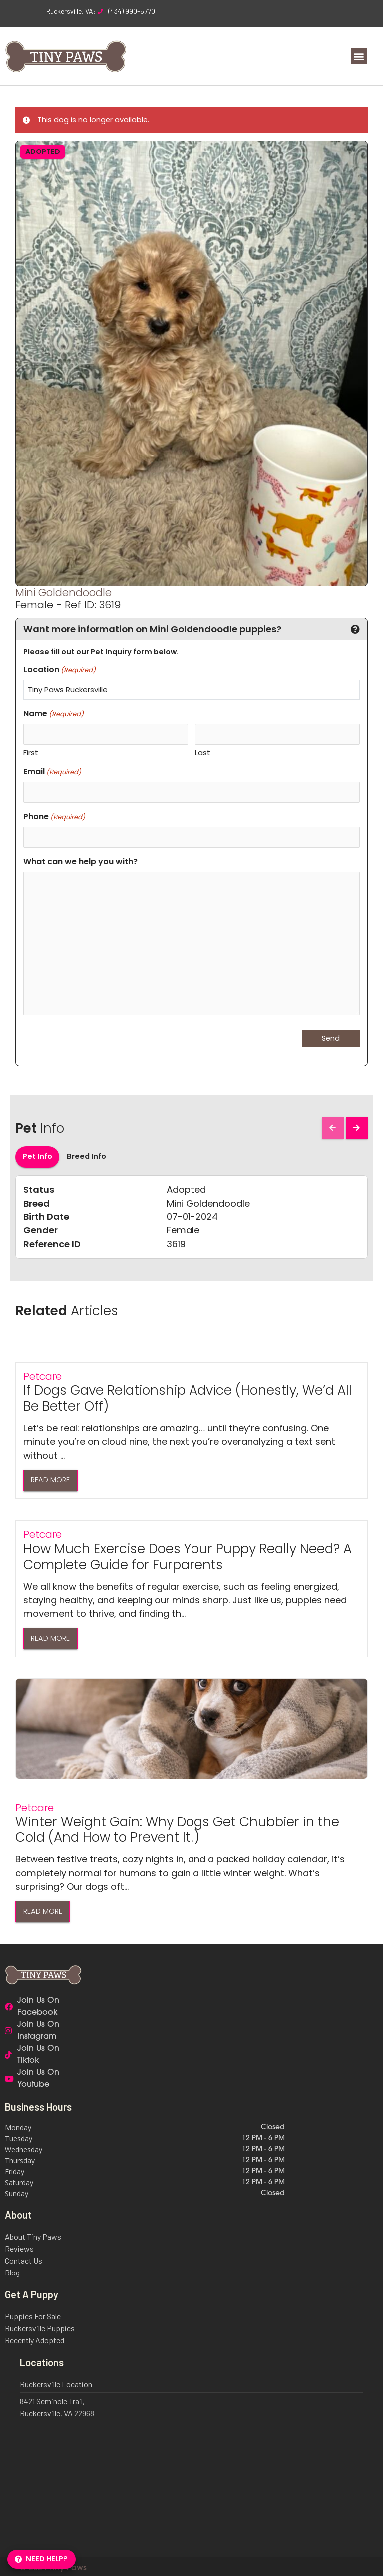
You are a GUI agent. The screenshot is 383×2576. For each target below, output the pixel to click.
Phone (54, 815)
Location (59, 669)
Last (202, 752)
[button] (359, 56)
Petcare (43, 1374)
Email (52, 771)
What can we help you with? (80, 859)
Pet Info (37, 1155)
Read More (50, 1478)
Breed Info (86, 1155)
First (30, 752)
